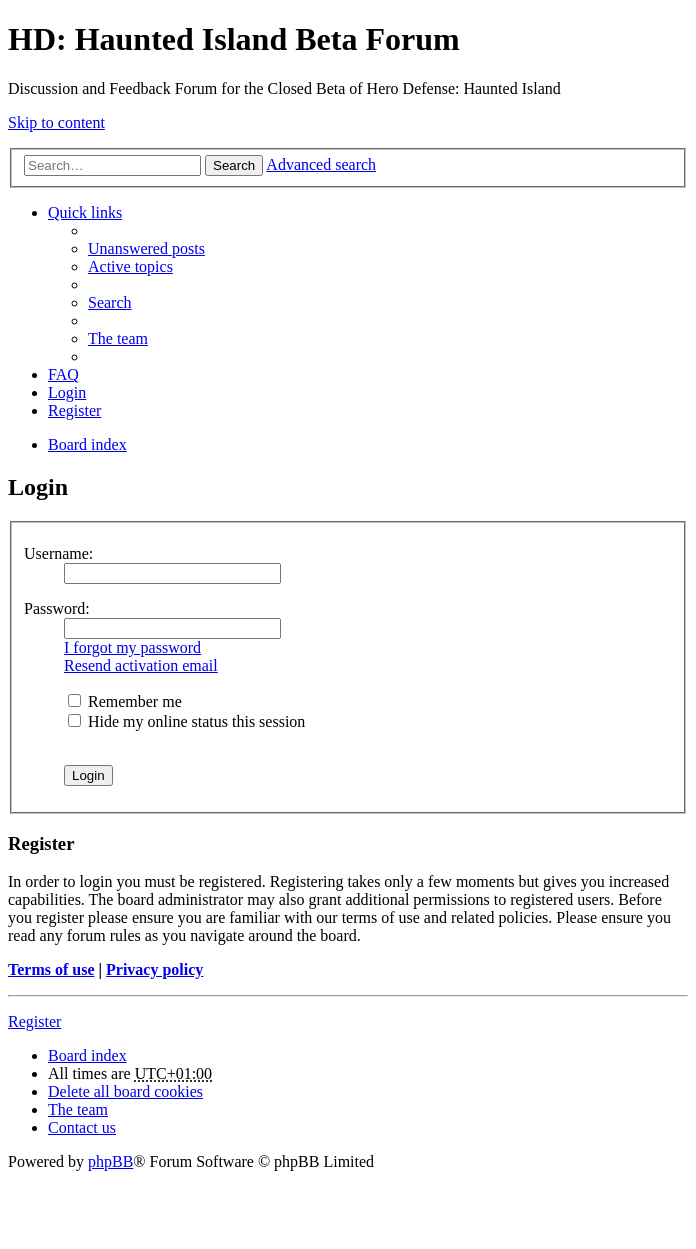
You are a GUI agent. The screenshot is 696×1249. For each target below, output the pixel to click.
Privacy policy (154, 969)
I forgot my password (132, 647)
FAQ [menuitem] (63, 374)
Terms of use (51, 969)
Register (34, 1021)
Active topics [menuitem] (130, 266)
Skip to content (56, 122)
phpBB (110, 1161)
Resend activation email (141, 665)
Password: (57, 608)
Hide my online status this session (186, 721)
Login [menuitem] (67, 392)
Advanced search (321, 164)
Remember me (125, 701)
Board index (87, 1055)
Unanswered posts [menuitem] (146, 248)
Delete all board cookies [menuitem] (125, 1091)
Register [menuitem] (74, 410)
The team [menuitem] (118, 338)
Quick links (85, 212)
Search (234, 165)
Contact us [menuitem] (82, 1127)
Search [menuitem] (110, 302)
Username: (58, 553)
